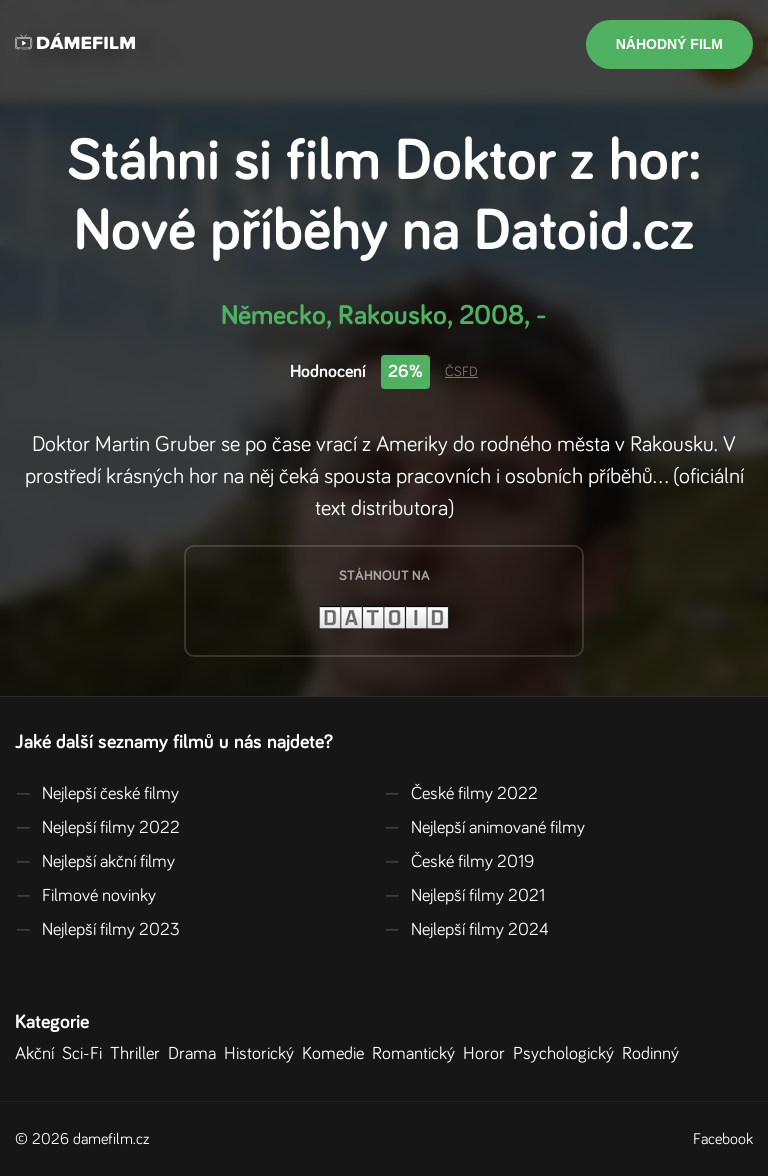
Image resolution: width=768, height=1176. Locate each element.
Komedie (337, 1054)
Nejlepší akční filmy (95, 862)
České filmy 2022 (461, 794)
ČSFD (461, 372)
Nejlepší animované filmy (484, 828)
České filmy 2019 (459, 862)
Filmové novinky (85, 896)
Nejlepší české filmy (97, 794)
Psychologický (567, 1054)
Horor (488, 1054)
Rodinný (654, 1054)
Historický (263, 1054)
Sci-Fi (86, 1054)
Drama (196, 1054)
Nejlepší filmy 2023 (97, 930)
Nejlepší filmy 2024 (466, 930)
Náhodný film (669, 44)
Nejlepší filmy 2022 (97, 828)
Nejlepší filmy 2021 (464, 896)
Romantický (417, 1054)
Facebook (723, 1139)
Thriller (139, 1054)
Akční (38, 1054)
